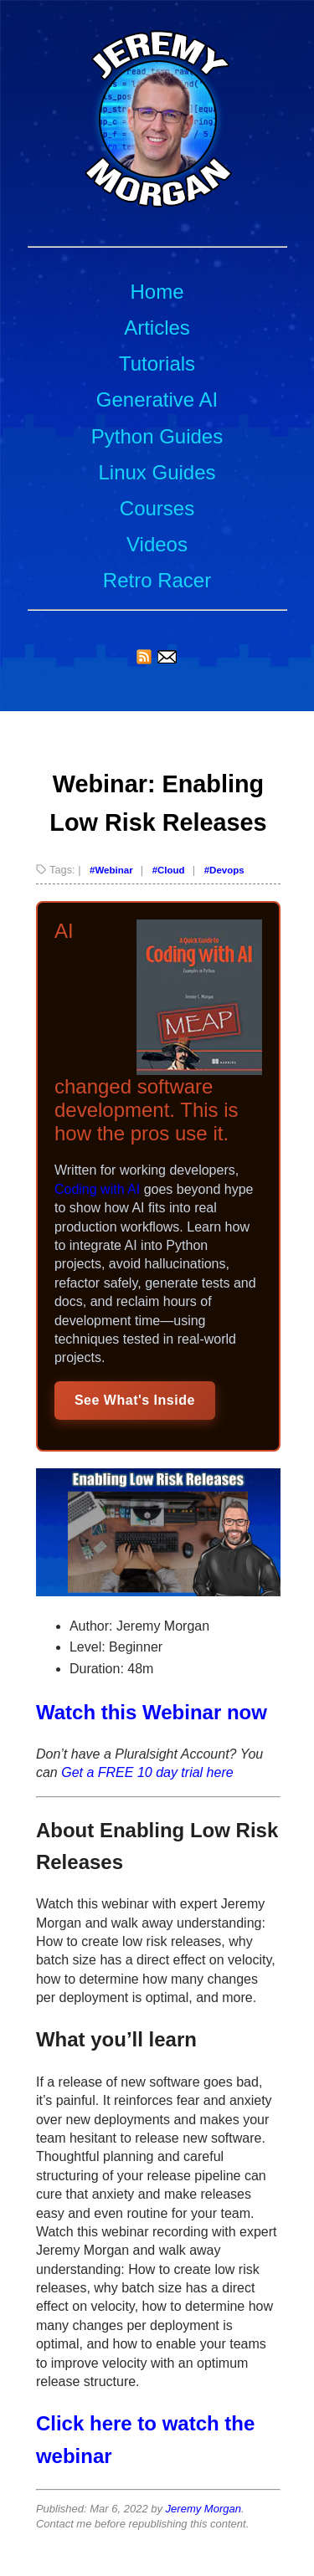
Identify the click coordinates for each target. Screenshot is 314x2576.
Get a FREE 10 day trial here (147, 1772)
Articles (157, 327)
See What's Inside (135, 1400)
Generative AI (157, 399)
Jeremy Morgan (203, 2508)
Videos (157, 544)
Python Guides (157, 436)
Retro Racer (157, 580)
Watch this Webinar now (151, 1712)
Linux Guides (156, 472)
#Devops (224, 870)
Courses (157, 508)
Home (156, 291)
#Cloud (168, 870)
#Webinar (111, 870)
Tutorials (157, 363)
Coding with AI (97, 1189)
